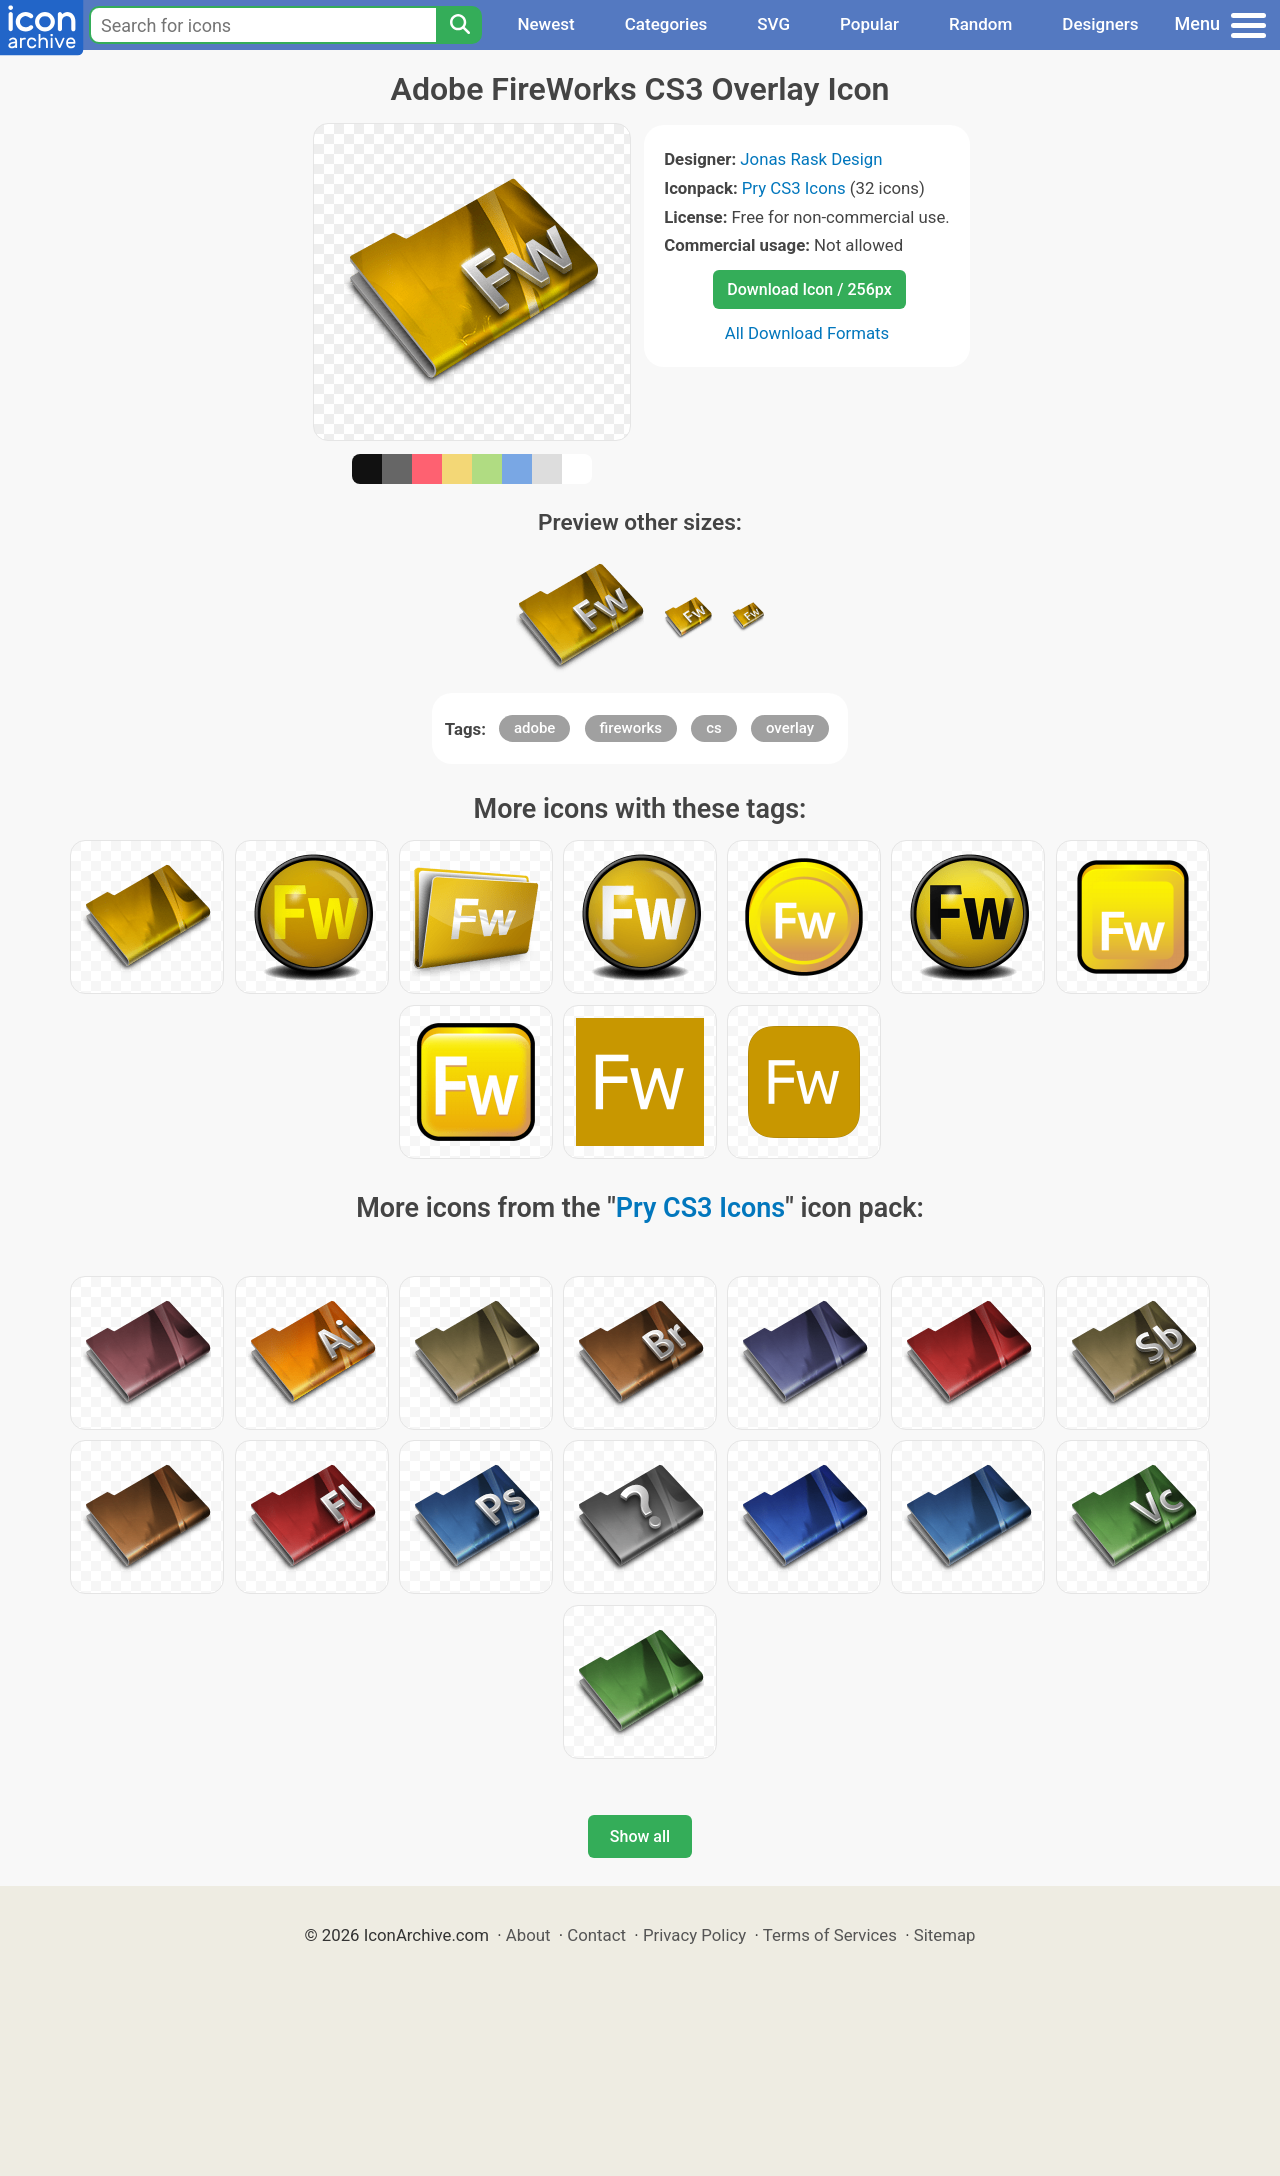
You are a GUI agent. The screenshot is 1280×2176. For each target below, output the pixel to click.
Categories (666, 24)
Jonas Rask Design (811, 159)
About (528, 1935)
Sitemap (945, 1935)
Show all (640, 1836)
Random (980, 24)
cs (714, 728)
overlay (790, 728)
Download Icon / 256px (809, 289)
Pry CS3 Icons (794, 188)
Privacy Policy (694, 1935)
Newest (545, 24)
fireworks (631, 728)
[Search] (459, 25)
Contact (596, 1935)
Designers (1100, 24)
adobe (535, 728)
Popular (869, 24)
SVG (773, 24)
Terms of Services (830, 1935)
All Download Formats (807, 333)
